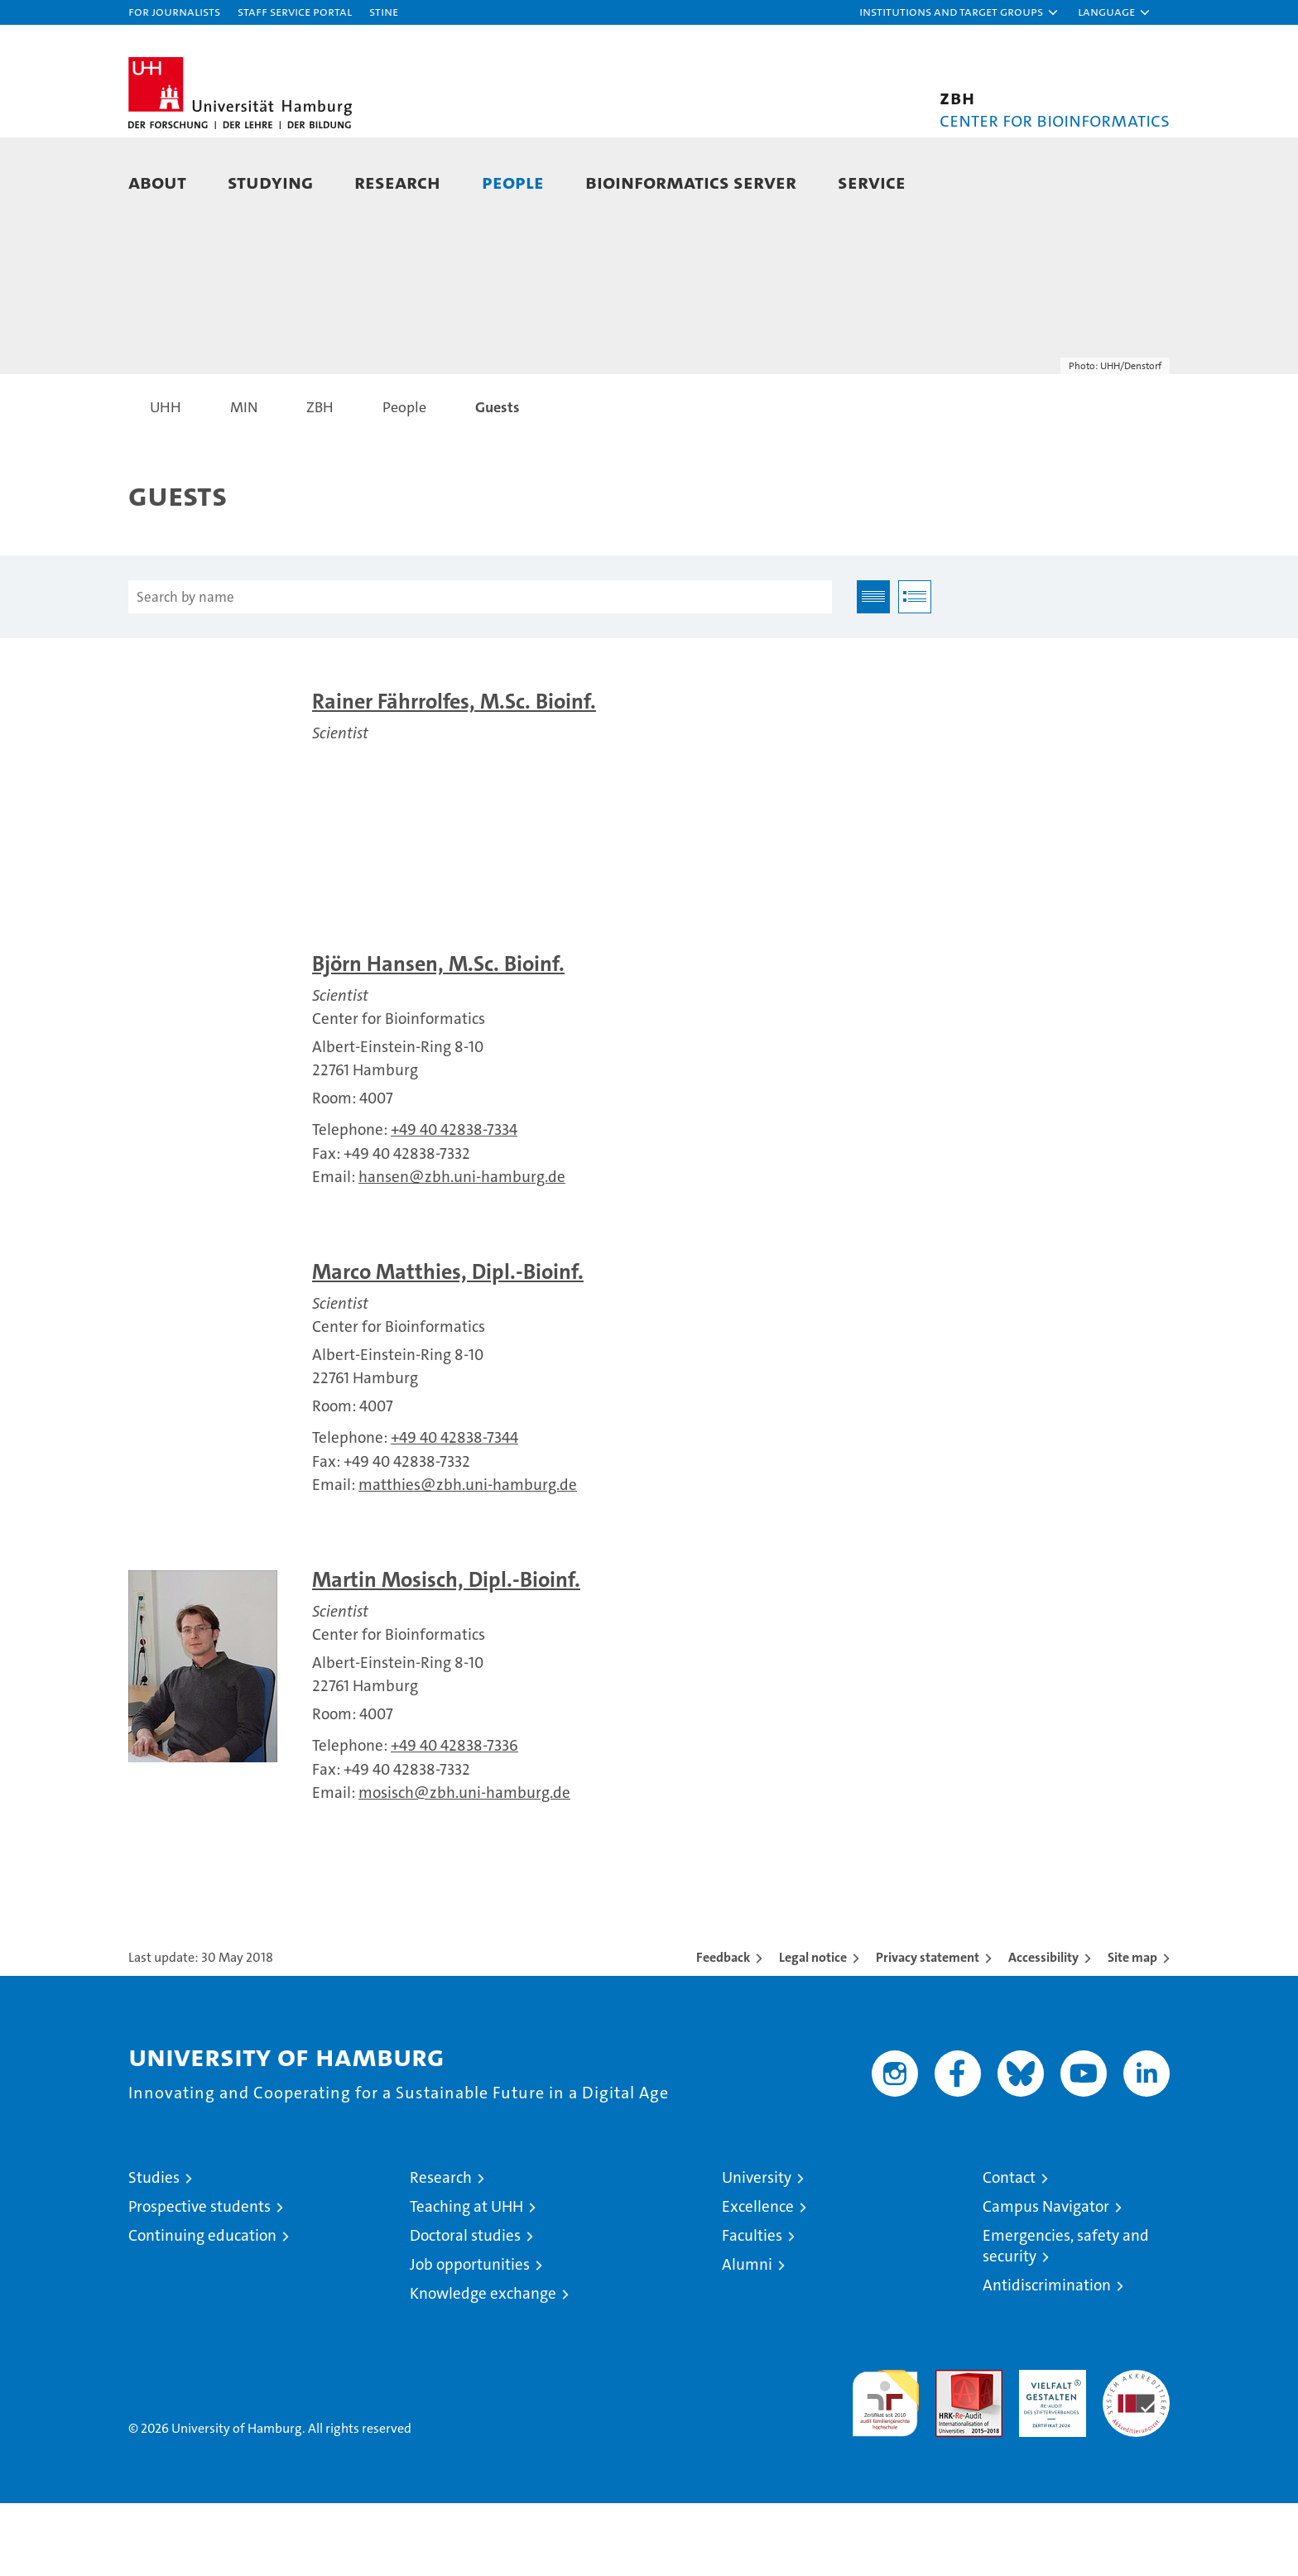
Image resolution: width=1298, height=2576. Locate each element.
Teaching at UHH (466, 2279)
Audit (951, 2451)
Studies (154, 2250)
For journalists (174, 11)
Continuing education (202, 2308)
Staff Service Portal (295, 11)
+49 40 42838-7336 (454, 1818)
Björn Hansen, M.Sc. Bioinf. (438, 1036)
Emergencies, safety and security (1066, 2318)
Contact (1009, 2250)
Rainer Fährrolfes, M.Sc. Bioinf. (454, 774)
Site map (1132, 2030)
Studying (270, 181)
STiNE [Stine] (383, 11)
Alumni (747, 2337)
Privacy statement (927, 2030)
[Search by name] (480, 669)
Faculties (752, 2308)
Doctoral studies (465, 2308)
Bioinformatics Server (690, 181)
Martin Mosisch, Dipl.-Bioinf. (446, 1652)
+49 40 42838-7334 (454, 1203)
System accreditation (1136, 2460)
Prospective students (199, 2279)
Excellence (758, 2279)
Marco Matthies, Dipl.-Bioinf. (448, 1344)
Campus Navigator (1046, 2279)
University (756, 2250)
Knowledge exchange (483, 2366)
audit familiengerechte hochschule (885, 2469)
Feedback (723, 2030)
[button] (959, 12)
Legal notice (813, 2030)
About (157, 181)
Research (397, 181)
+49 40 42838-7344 (454, 1510)
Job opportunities (470, 2337)
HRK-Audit (1048, 2451)
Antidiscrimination (1047, 2358)
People (513, 181)
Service (872, 181)
